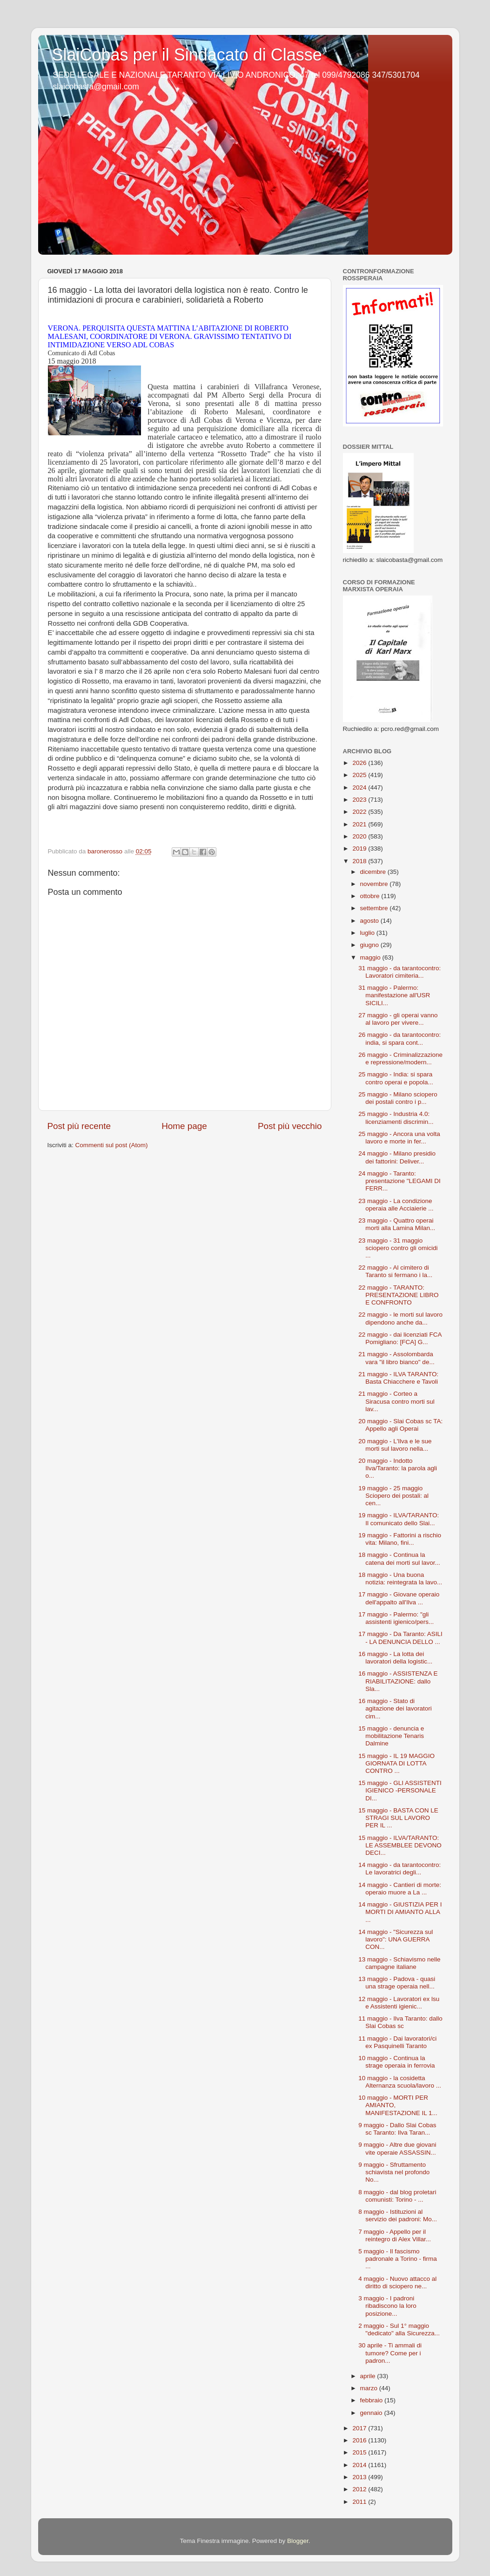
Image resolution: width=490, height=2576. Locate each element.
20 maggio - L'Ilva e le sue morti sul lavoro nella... (394, 1445)
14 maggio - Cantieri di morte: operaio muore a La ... (399, 1888)
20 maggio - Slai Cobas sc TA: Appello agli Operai (400, 1425)
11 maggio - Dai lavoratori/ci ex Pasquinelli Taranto (397, 2042)
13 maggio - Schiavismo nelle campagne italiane (399, 1963)
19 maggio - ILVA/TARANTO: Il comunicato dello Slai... (398, 1519)
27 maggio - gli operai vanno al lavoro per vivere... (397, 1019)
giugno (370, 944)
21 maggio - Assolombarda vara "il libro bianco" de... (396, 1358)
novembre (375, 883)
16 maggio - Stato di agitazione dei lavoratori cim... (395, 1708)
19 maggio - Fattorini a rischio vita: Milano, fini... (399, 1539)
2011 (360, 2501)
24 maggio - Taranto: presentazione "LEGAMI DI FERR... (399, 1181)
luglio (368, 932)
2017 (360, 2428)
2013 (360, 2477)
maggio (371, 957)
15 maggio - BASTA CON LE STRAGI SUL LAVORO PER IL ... (398, 1818)
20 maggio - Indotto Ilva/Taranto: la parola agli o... (397, 1468)
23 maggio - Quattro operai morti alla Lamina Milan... (396, 1224)
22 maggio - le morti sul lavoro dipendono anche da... (400, 1318)
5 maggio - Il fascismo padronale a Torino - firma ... (397, 2259)
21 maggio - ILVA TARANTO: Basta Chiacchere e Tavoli (398, 1378)
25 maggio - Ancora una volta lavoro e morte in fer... (399, 1137)
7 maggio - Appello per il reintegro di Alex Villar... (394, 2235)
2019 (360, 848)
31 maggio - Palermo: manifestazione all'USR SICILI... (394, 995)
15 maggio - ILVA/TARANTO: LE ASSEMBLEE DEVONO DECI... (400, 1845)
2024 (360, 787)
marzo (369, 2388)
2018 (360, 861)
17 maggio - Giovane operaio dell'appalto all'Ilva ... (398, 1598)
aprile (368, 2376)
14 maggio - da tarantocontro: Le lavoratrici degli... (399, 1868)
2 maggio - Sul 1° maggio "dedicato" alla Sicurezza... (399, 2329)
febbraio (372, 2400)
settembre (375, 908)
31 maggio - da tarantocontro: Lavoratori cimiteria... (399, 972)
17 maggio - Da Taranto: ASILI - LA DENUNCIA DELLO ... (400, 1637)
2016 (360, 2440)
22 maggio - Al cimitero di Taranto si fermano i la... (395, 1271)
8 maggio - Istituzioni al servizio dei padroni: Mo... (397, 2215)
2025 (360, 774)
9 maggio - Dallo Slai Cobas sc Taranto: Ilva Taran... (397, 2129)
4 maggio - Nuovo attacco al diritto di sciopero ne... (397, 2282)
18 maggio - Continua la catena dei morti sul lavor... (399, 1558)
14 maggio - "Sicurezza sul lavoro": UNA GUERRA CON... (395, 1939)
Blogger (298, 2540)
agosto (370, 920)
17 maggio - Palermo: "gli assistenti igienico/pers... (396, 1618)
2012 (360, 2489)
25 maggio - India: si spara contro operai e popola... (395, 1078)
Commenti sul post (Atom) (111, 1145)
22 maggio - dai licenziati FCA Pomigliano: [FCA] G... (400, 1338)
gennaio (372, 2412)
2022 (360, 811)
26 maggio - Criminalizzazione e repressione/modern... (400, 1058)
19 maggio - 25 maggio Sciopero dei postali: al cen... (393, 1496)
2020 (360, 836)
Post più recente (79, 1126)
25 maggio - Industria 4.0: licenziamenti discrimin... (395, 1117)
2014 (360, 2464)
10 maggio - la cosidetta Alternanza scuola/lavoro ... (399, 2082)
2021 (360, 824)
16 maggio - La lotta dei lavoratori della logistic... (395, 1657)
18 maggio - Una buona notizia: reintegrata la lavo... (400, 1578)
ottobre (371, 895)
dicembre (374, 871)
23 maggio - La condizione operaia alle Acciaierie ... (395, 1204)
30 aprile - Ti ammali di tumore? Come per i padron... (390, 2353)
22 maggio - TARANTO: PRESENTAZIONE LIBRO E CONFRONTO (398, 1295)
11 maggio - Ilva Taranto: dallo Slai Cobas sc (400, 2022)
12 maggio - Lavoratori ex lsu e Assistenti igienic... (398, 2002)
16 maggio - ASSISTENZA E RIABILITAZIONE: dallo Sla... (397, 1681)
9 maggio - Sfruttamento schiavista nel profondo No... (394, 2172)
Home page (184, 1126)
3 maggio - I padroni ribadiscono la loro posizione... (387, 2306)
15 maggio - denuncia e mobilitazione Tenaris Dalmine (391, 1736)
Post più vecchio (290, 1126)
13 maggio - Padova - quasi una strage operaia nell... (396, 1982)
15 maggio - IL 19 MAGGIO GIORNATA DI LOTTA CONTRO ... (396, 1763)
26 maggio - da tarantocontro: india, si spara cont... (399, 1038)
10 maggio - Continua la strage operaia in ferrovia (396, 2062)
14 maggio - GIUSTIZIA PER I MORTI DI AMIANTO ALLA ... (400, 1912)
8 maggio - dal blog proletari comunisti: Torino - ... (397, 2196)
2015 (360, 2452)
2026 (360, 762)
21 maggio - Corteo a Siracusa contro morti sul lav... (396, 1401)
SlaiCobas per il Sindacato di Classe (187, 54)
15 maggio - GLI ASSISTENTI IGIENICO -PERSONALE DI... (400, 1790)
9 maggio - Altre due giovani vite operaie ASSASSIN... (397, 2148)
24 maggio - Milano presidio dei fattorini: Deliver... (397, 1157)
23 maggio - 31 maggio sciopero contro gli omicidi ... (397, 1248)
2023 (360, 799)
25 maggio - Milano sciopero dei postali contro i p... (397, 1098)
